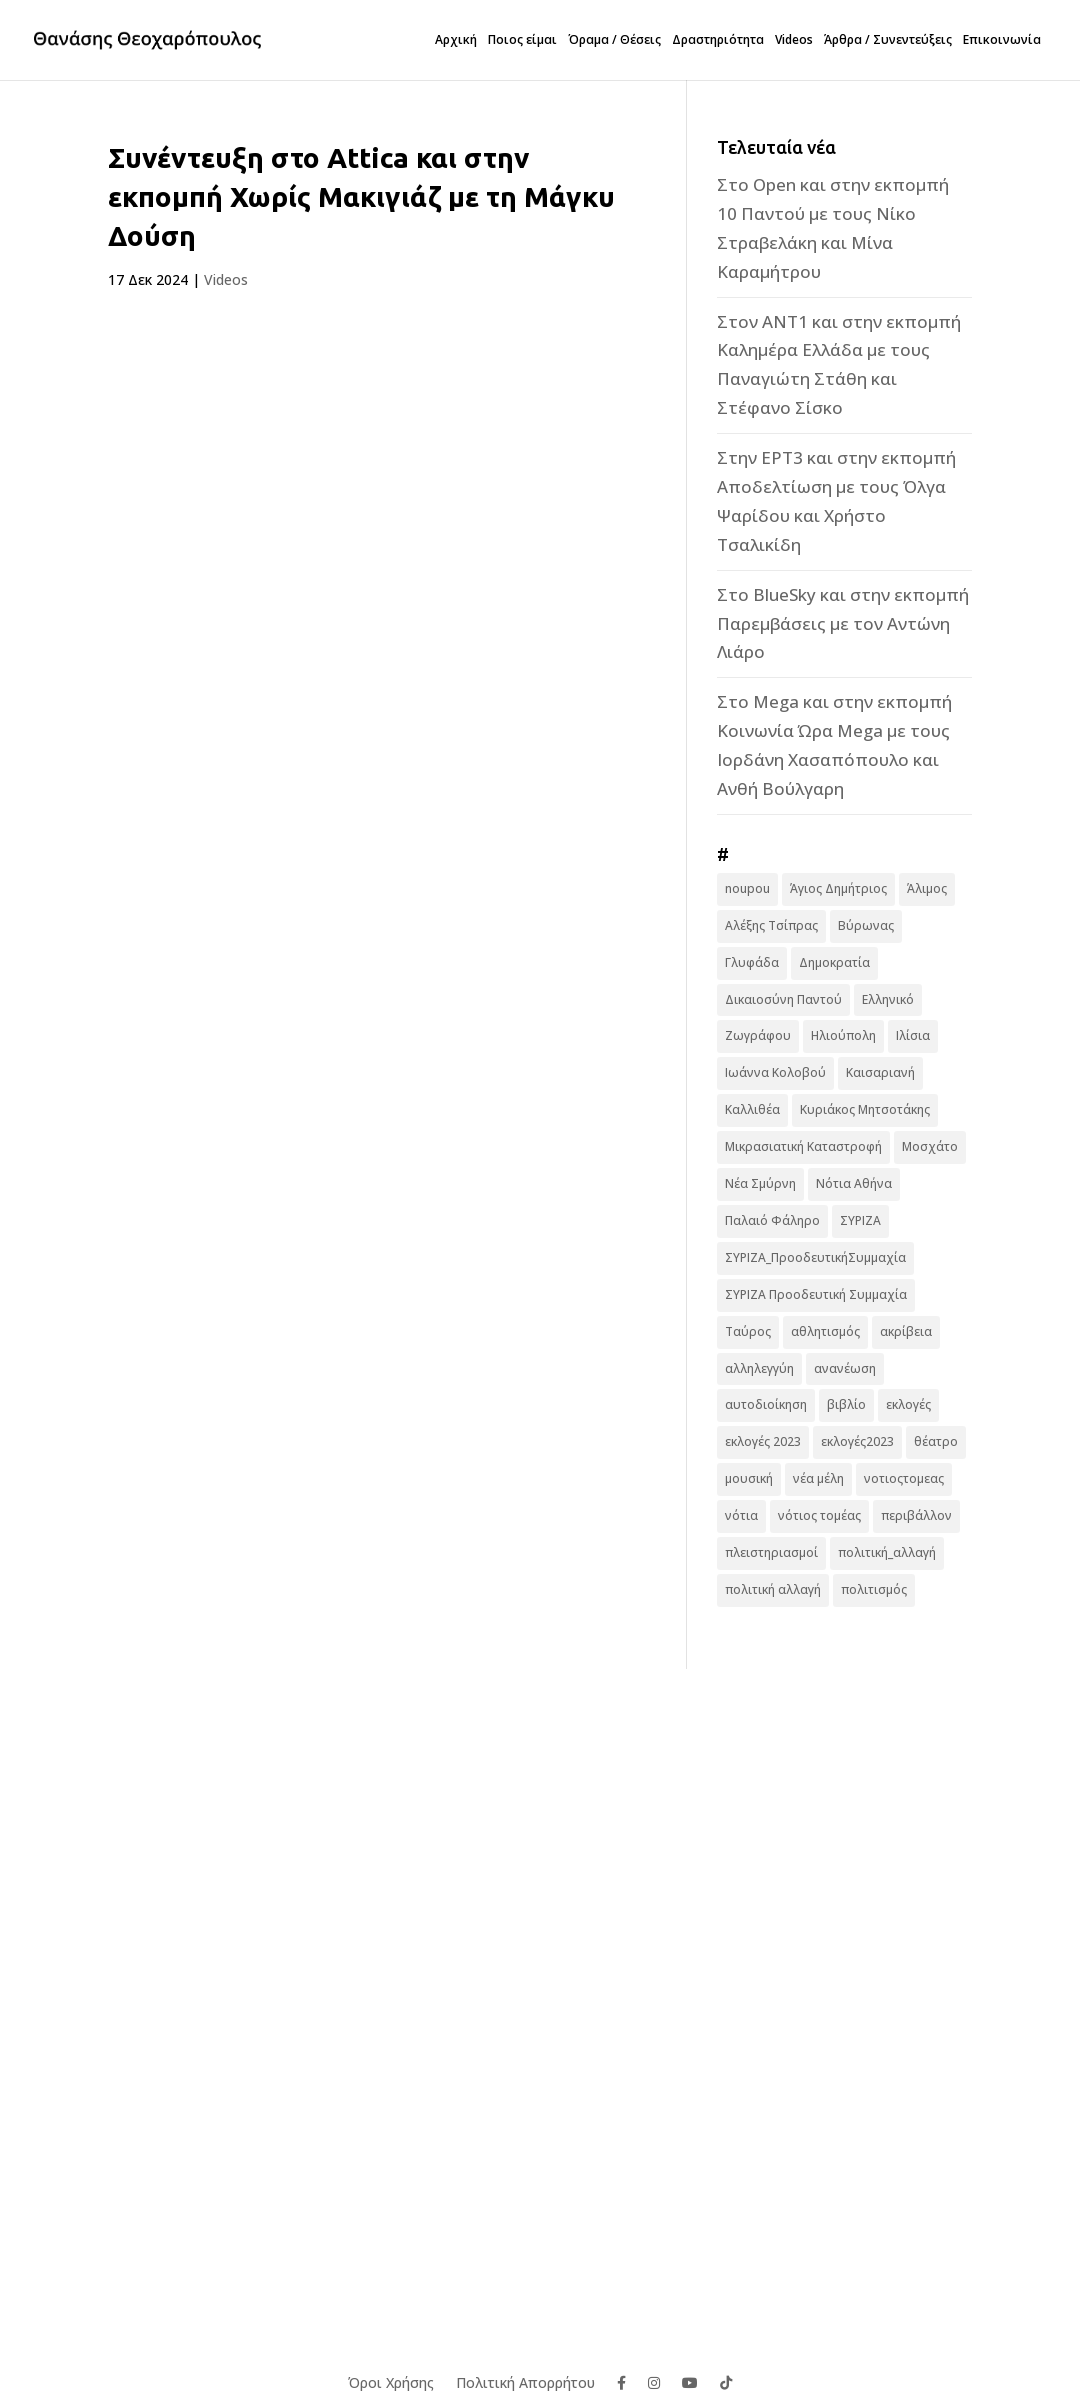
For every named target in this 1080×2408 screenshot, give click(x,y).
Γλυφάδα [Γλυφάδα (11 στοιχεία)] (752, 962)
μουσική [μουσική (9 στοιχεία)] (749, 1478)
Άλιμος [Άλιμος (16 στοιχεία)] (927, 888)
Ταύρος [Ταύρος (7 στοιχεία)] (748, 1331)
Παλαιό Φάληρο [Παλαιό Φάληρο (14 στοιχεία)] (772, 1220)
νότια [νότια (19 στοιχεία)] (741, 1515)
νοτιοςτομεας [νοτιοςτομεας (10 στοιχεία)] (904, 1478)
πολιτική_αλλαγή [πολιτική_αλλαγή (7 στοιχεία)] (887, 1552)
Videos (794, 40)
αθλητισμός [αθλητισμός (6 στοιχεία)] (825, 1331)
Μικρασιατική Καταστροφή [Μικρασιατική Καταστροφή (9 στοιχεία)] (803, 1146)
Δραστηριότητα (718, 40)
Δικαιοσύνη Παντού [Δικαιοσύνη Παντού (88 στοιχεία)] (783, 999)
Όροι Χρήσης (391, 2381)
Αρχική (456, 40)
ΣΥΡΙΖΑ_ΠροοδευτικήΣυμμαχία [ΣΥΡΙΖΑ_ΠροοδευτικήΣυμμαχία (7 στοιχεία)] (815, 1257)
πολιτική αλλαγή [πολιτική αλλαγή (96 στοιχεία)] (773, 1589)
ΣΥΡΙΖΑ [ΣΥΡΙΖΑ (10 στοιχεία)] (860, 1220)
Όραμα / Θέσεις (614, 40)
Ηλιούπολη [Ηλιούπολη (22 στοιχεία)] (843, 1035)
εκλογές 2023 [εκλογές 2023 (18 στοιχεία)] (763, 1441)
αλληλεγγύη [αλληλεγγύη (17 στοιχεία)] (759, 1368)
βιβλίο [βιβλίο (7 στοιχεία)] (846, 1404)
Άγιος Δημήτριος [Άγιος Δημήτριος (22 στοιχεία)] (838, 888)
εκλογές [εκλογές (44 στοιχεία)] (908, 1404)
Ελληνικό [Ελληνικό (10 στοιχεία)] (888, 999)
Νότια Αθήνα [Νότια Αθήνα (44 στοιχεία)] (854, 1183)
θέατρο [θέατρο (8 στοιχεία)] (936, 1441)
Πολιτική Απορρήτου (525, 2381)
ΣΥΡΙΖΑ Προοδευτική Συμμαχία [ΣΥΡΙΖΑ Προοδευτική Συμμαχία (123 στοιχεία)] (816, 1294)
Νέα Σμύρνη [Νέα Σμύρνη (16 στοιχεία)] (760, 1183)
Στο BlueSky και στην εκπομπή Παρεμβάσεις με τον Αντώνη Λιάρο (843, 623)
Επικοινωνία (1002, 40)
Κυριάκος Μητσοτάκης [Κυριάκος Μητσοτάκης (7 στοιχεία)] (865, 1109)
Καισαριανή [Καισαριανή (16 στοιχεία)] (880, 1072)
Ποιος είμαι (522, 40)
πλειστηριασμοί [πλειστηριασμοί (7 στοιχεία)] (771, 1552)
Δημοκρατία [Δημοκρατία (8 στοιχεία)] (834, 962)
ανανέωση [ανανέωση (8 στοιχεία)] (845, 1368)
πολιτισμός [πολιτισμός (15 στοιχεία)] (874, 1589)
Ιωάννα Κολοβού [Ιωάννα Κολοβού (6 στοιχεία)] (775, 1072)
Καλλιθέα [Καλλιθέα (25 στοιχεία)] (752, 1109)
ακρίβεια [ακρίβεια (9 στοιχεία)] (906, 1331)
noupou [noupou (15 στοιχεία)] (747, 888)
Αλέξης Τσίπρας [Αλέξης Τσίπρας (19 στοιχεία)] (771, 925)
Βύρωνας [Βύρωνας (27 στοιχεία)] (866, 925)
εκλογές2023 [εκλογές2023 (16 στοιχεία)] (857, 1441)
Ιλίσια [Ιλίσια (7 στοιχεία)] (913, 1035)
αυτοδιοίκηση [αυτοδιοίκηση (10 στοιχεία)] (766, 1404)
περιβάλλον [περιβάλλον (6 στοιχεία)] (916, 1515)
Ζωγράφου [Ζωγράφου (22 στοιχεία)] (758, 1035)
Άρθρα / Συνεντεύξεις (888, 40)
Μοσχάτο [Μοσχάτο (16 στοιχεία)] (930, 1146)
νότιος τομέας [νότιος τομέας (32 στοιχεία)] (819, 1515)
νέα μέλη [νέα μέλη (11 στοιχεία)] (818, 1478)
